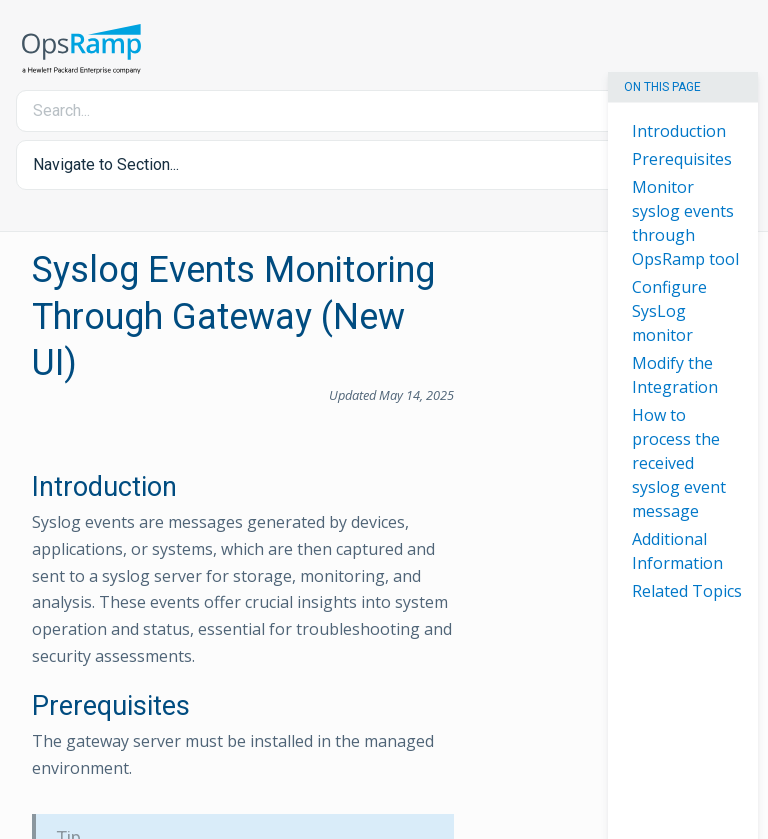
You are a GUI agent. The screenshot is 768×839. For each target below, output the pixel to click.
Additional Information (677, 551)
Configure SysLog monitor (669, 311)
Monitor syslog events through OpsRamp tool (685, 223)
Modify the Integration (675, 375)
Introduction (679, 131)
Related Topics (687, 591)
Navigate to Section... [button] (106, 164)
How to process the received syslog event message (679, 463)
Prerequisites (682, 159)
